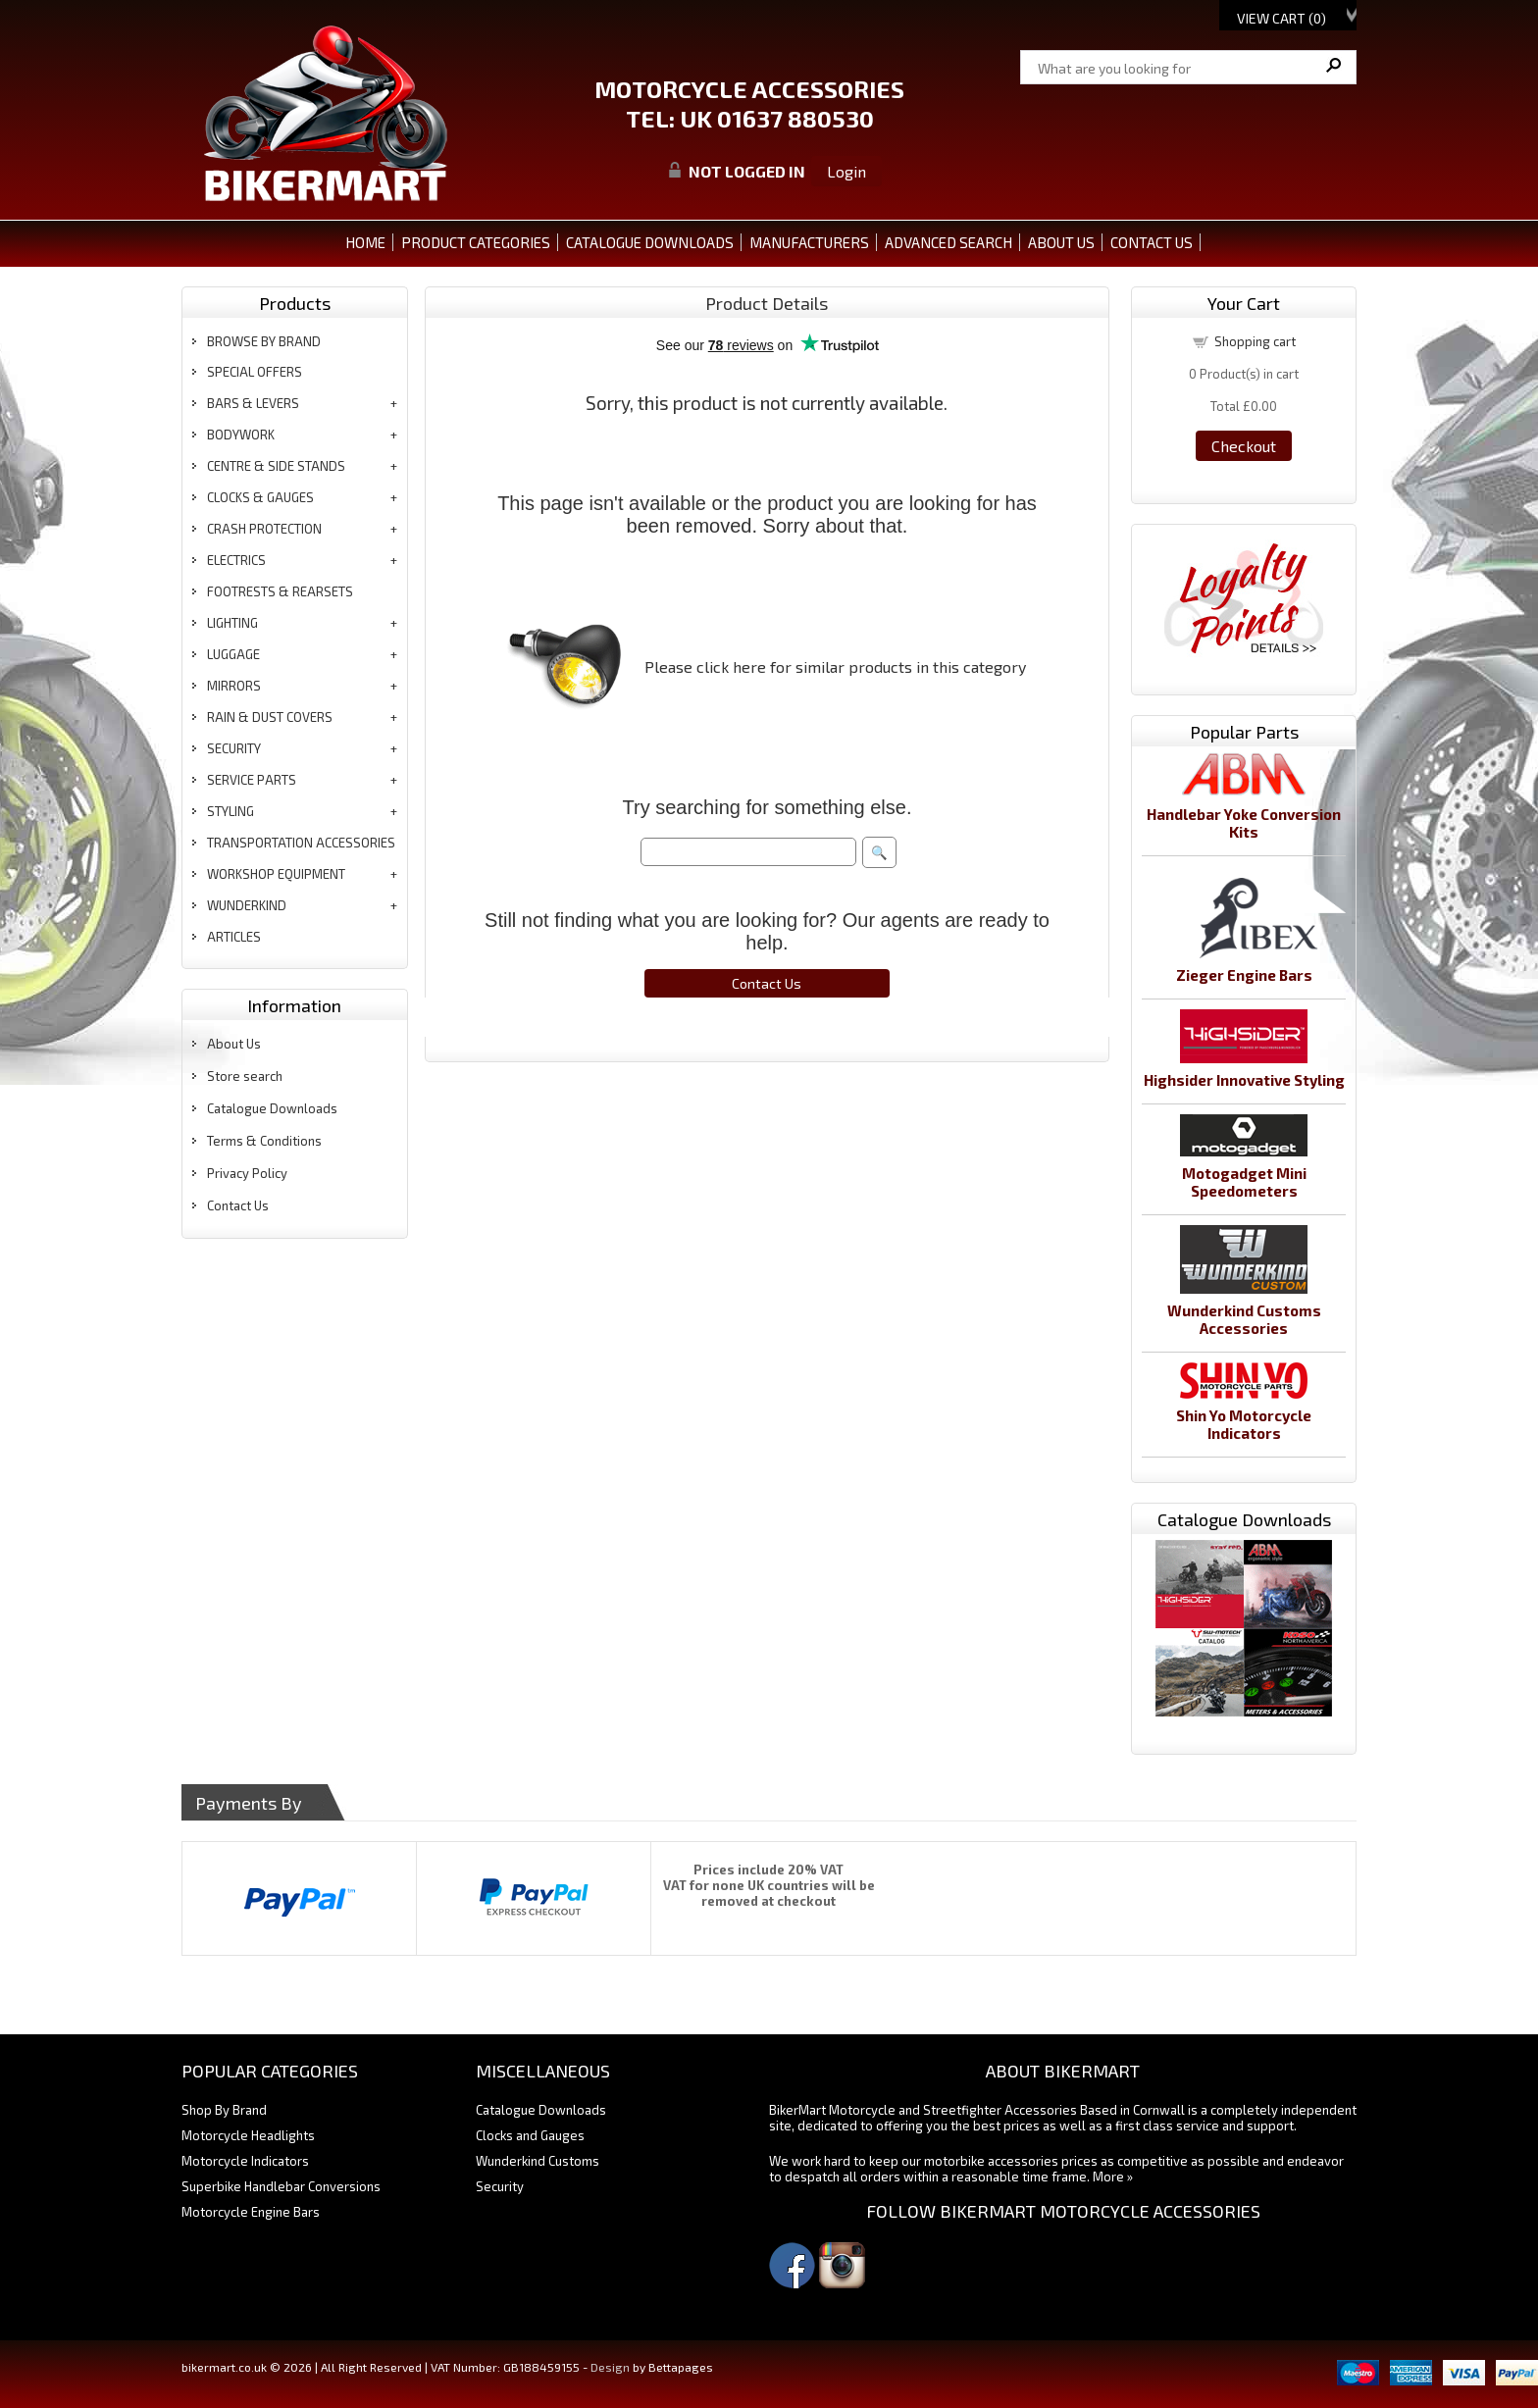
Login (846, 171)
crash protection (264, 529)
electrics (236, 560)
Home (365, 242)
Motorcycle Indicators (245, 2161)
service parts (251, 780)
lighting (232, 623)
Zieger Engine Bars (1244, 975)
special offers (254, 372)
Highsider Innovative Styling (1244, 1080)
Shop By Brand (224, 2110)
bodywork (241, 434)
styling (230, 811)
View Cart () (1281, 18)
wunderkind (246, 905)
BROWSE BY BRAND (264, 341)
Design (610, 2367)
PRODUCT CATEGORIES (475, 242)
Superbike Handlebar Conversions (281, 2186)
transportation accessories (301, 842)
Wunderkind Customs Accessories (1244, 1319)
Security (500, 2186)
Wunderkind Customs (537, 2161)
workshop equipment (276, 874)
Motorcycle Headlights (248, 2135)
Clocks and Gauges (530, 2135)
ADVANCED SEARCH (948, 242)
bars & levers (253, 403)
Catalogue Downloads (272, 1108)
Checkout (1243, 445)
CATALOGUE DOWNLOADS (650, 242)
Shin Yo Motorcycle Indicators (1243, 1424)
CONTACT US (1151, 242)
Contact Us (238, 1205)
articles (234, 937)
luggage (233, 654)
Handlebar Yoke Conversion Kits (1244, 823)
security (234, 748)
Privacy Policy (247, 1173)
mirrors (234, 685)
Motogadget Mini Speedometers (1244, 1182)
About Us (234, 1043)
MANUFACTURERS (809, 242)
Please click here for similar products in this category (835, 666)
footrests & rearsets (280, 591)
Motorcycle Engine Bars (250, 2212)
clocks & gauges (260, 497)
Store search (244, 1076)
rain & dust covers (270, 717)
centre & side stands (276, 466)
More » (1113, 2176)
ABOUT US (1061, 242)
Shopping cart (1255, 341)
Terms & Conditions (264, 1141)
